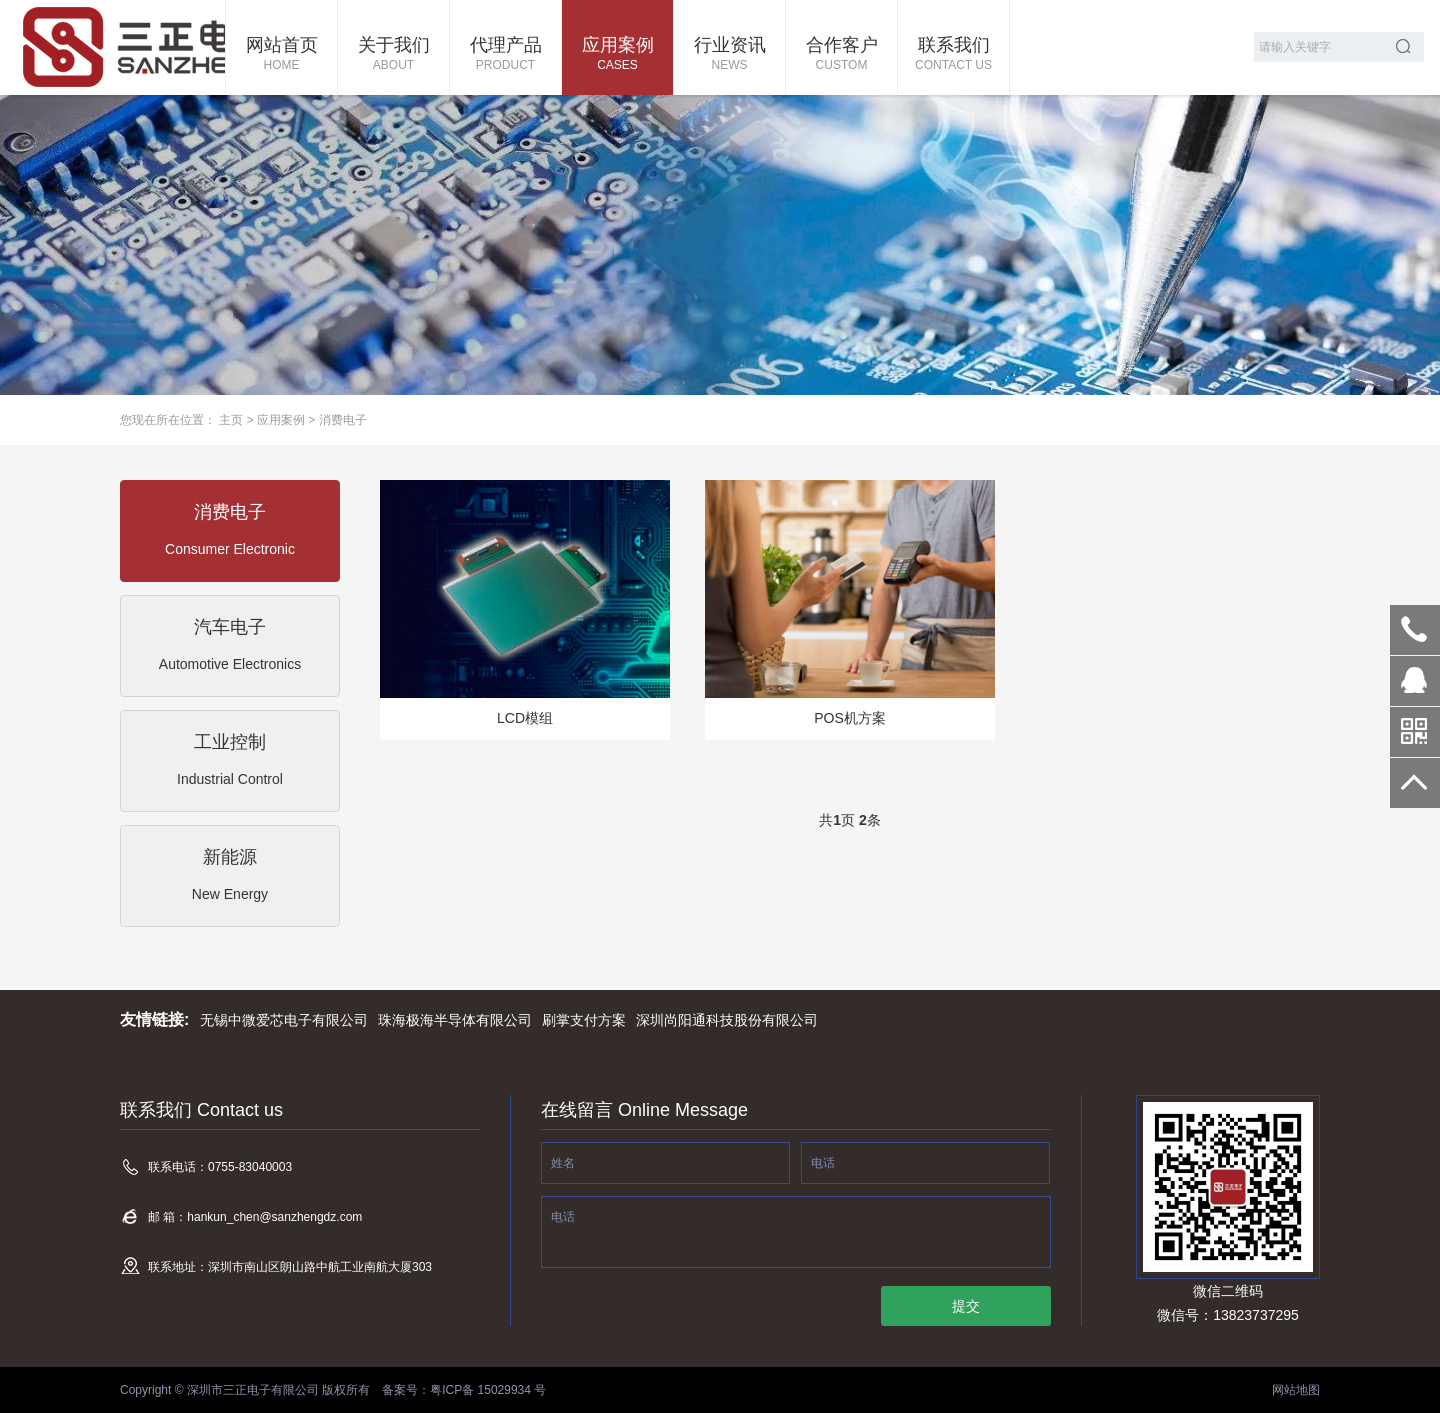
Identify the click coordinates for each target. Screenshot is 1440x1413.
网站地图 (1296, 1390)
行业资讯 (729, 55)
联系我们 (953, 55)
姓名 (563, 1163)
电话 (823, 1163)
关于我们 (393, 55)
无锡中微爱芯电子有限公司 (284, 1020)
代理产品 (505, 55)
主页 (231, 420)
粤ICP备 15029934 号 (488, 1390)
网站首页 (281, 55)
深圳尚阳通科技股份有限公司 (727, 1020)
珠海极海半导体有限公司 (455, 1020)
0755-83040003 (1415, 630)
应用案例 (617, 55)
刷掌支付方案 (584, 1020)
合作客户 (841, 55)
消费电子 (343, 420)
